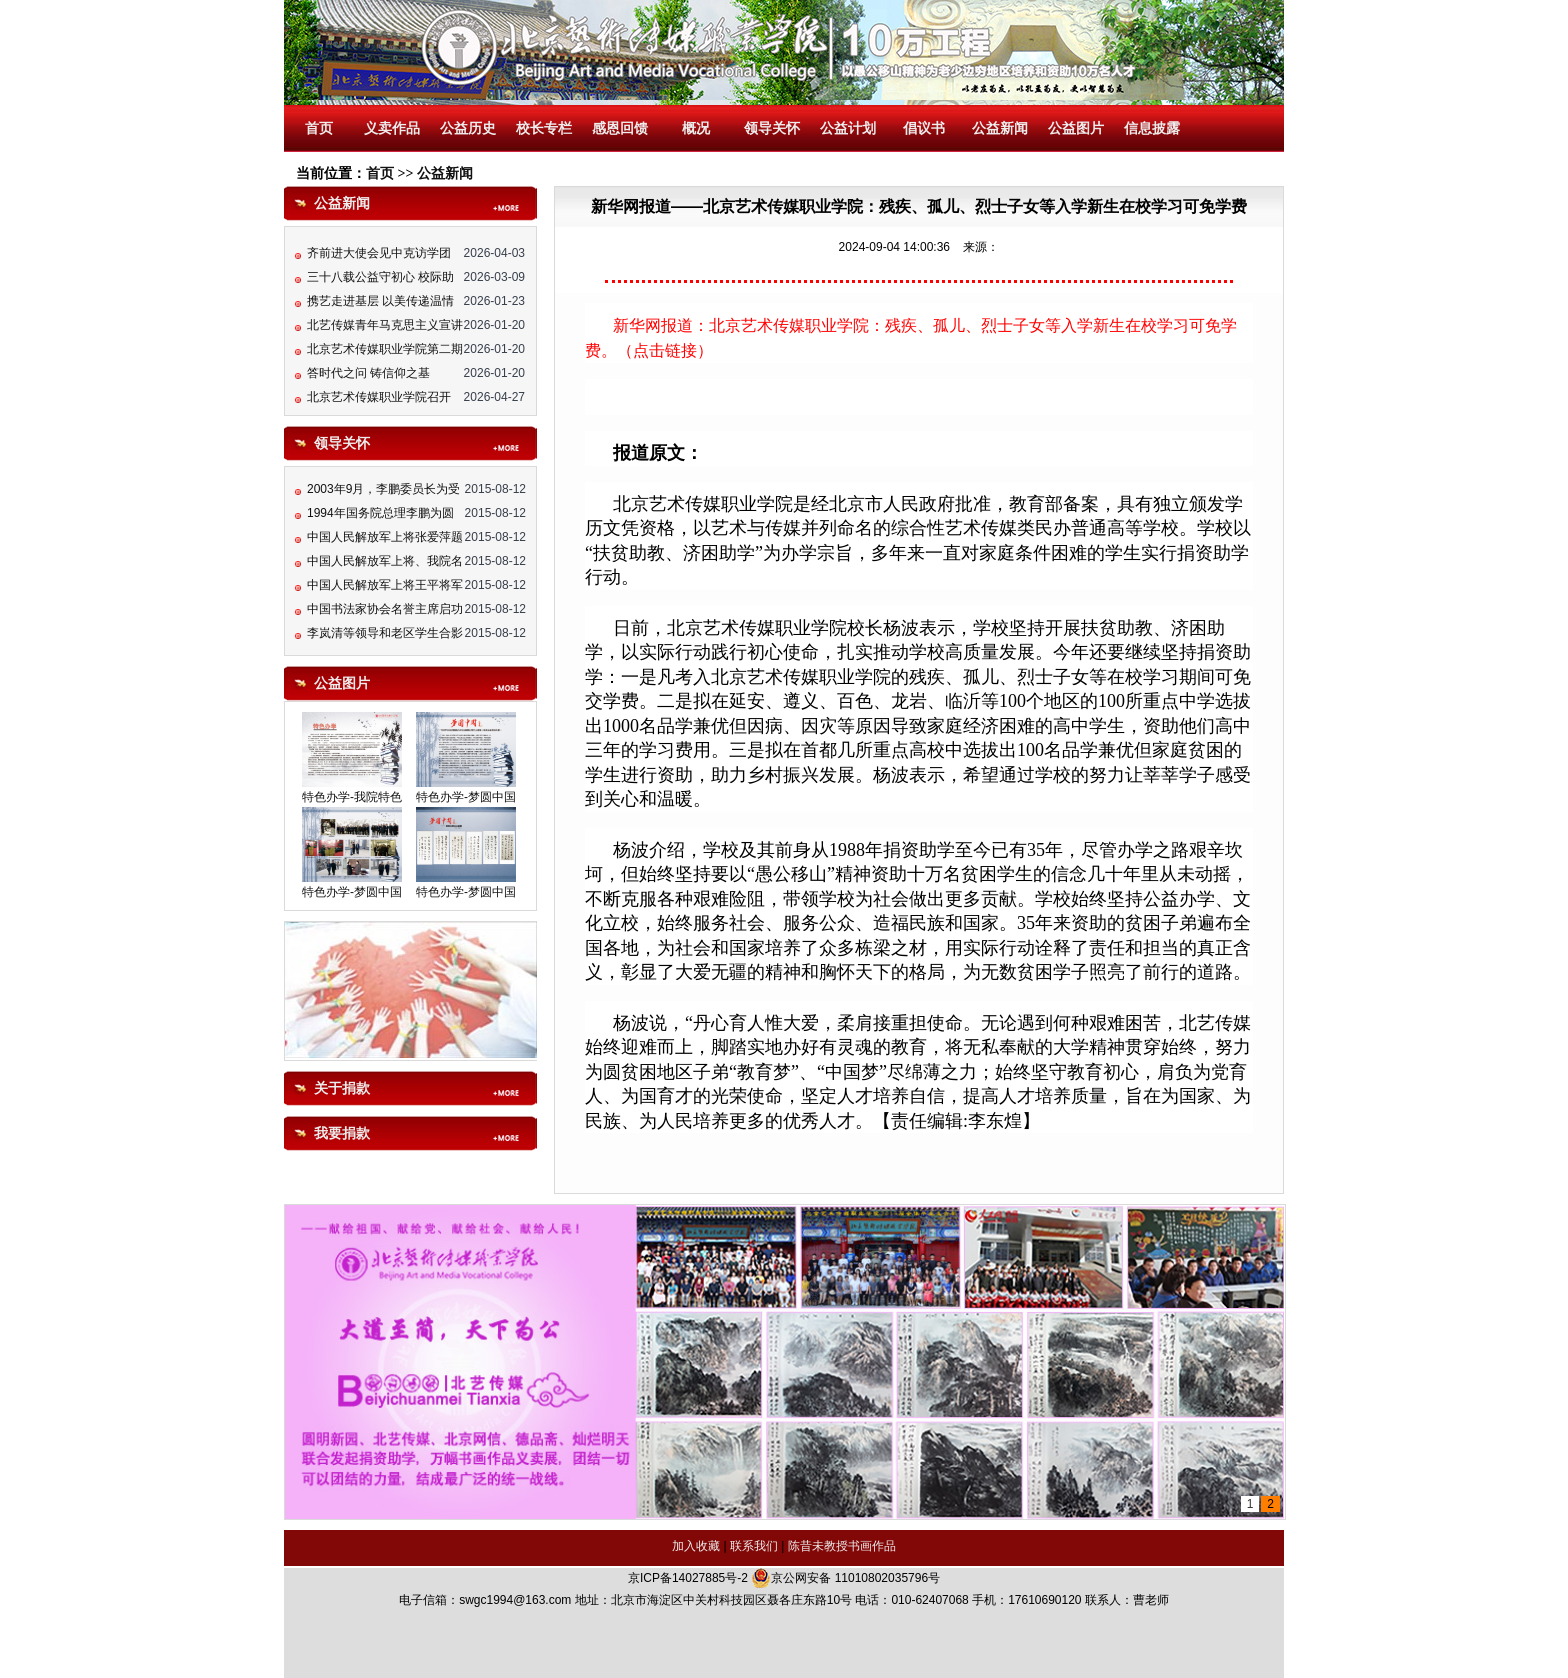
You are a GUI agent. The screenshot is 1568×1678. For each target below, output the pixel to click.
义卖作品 (392, 128)
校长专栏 (544, 128)
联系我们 (754, 1546)
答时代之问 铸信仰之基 (368, 375)
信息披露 (1152, 128)
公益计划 (848, 128)
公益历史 (468, 128)
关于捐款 (342, 1088)
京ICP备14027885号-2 (688, 1578)
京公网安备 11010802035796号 (845, 1578)
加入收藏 (696, 1546)
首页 (319, 128)
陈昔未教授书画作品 (842, 1546)
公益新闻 (1000, 128)
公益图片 (1076, 128)
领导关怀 (772, 128)
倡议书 (924, 128)
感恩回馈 (620, 128)
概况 (696, 128)
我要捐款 (342, 1133)
